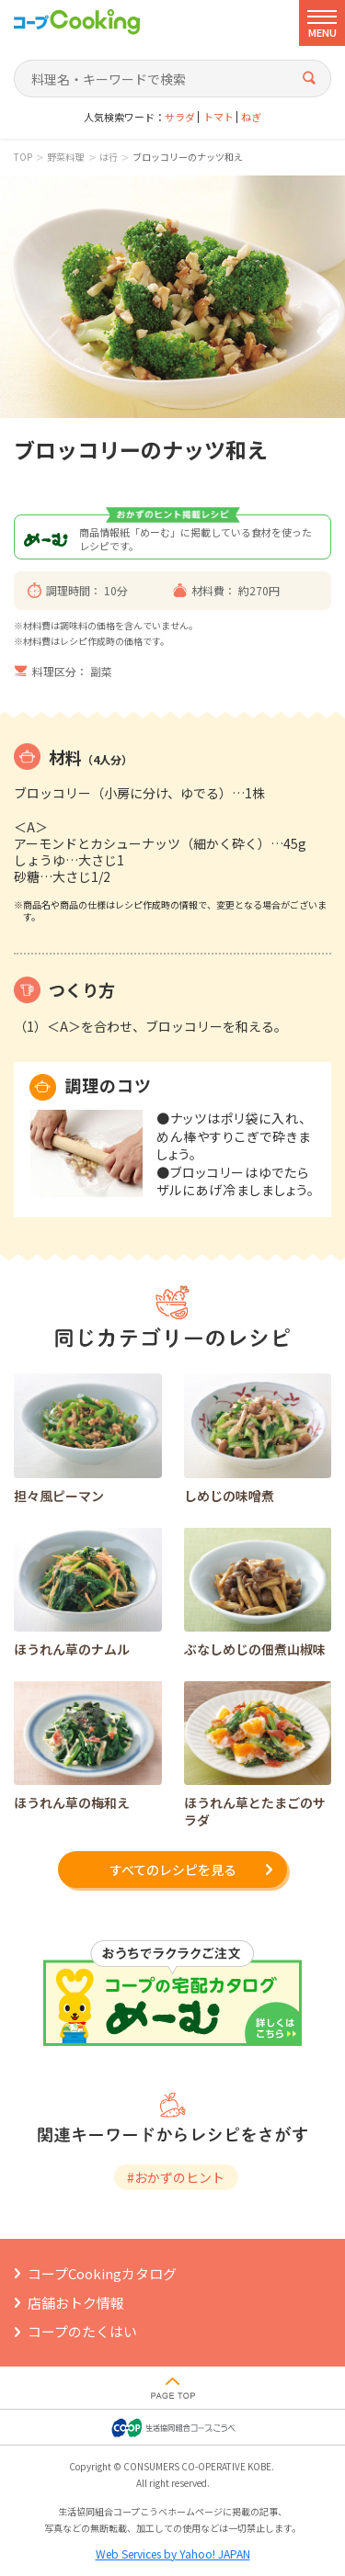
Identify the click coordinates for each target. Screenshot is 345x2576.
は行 (108, 157)
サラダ (180, 117)
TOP (23, 157)
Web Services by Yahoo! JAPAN (173, 2553)
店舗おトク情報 (76, 2302)
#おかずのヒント (175, 2177)
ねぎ (251, 117)
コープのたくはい (82, 2331)
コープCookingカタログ (102, 2273)
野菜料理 (65, 157)
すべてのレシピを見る (172, 1869)
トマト (218, 117)
